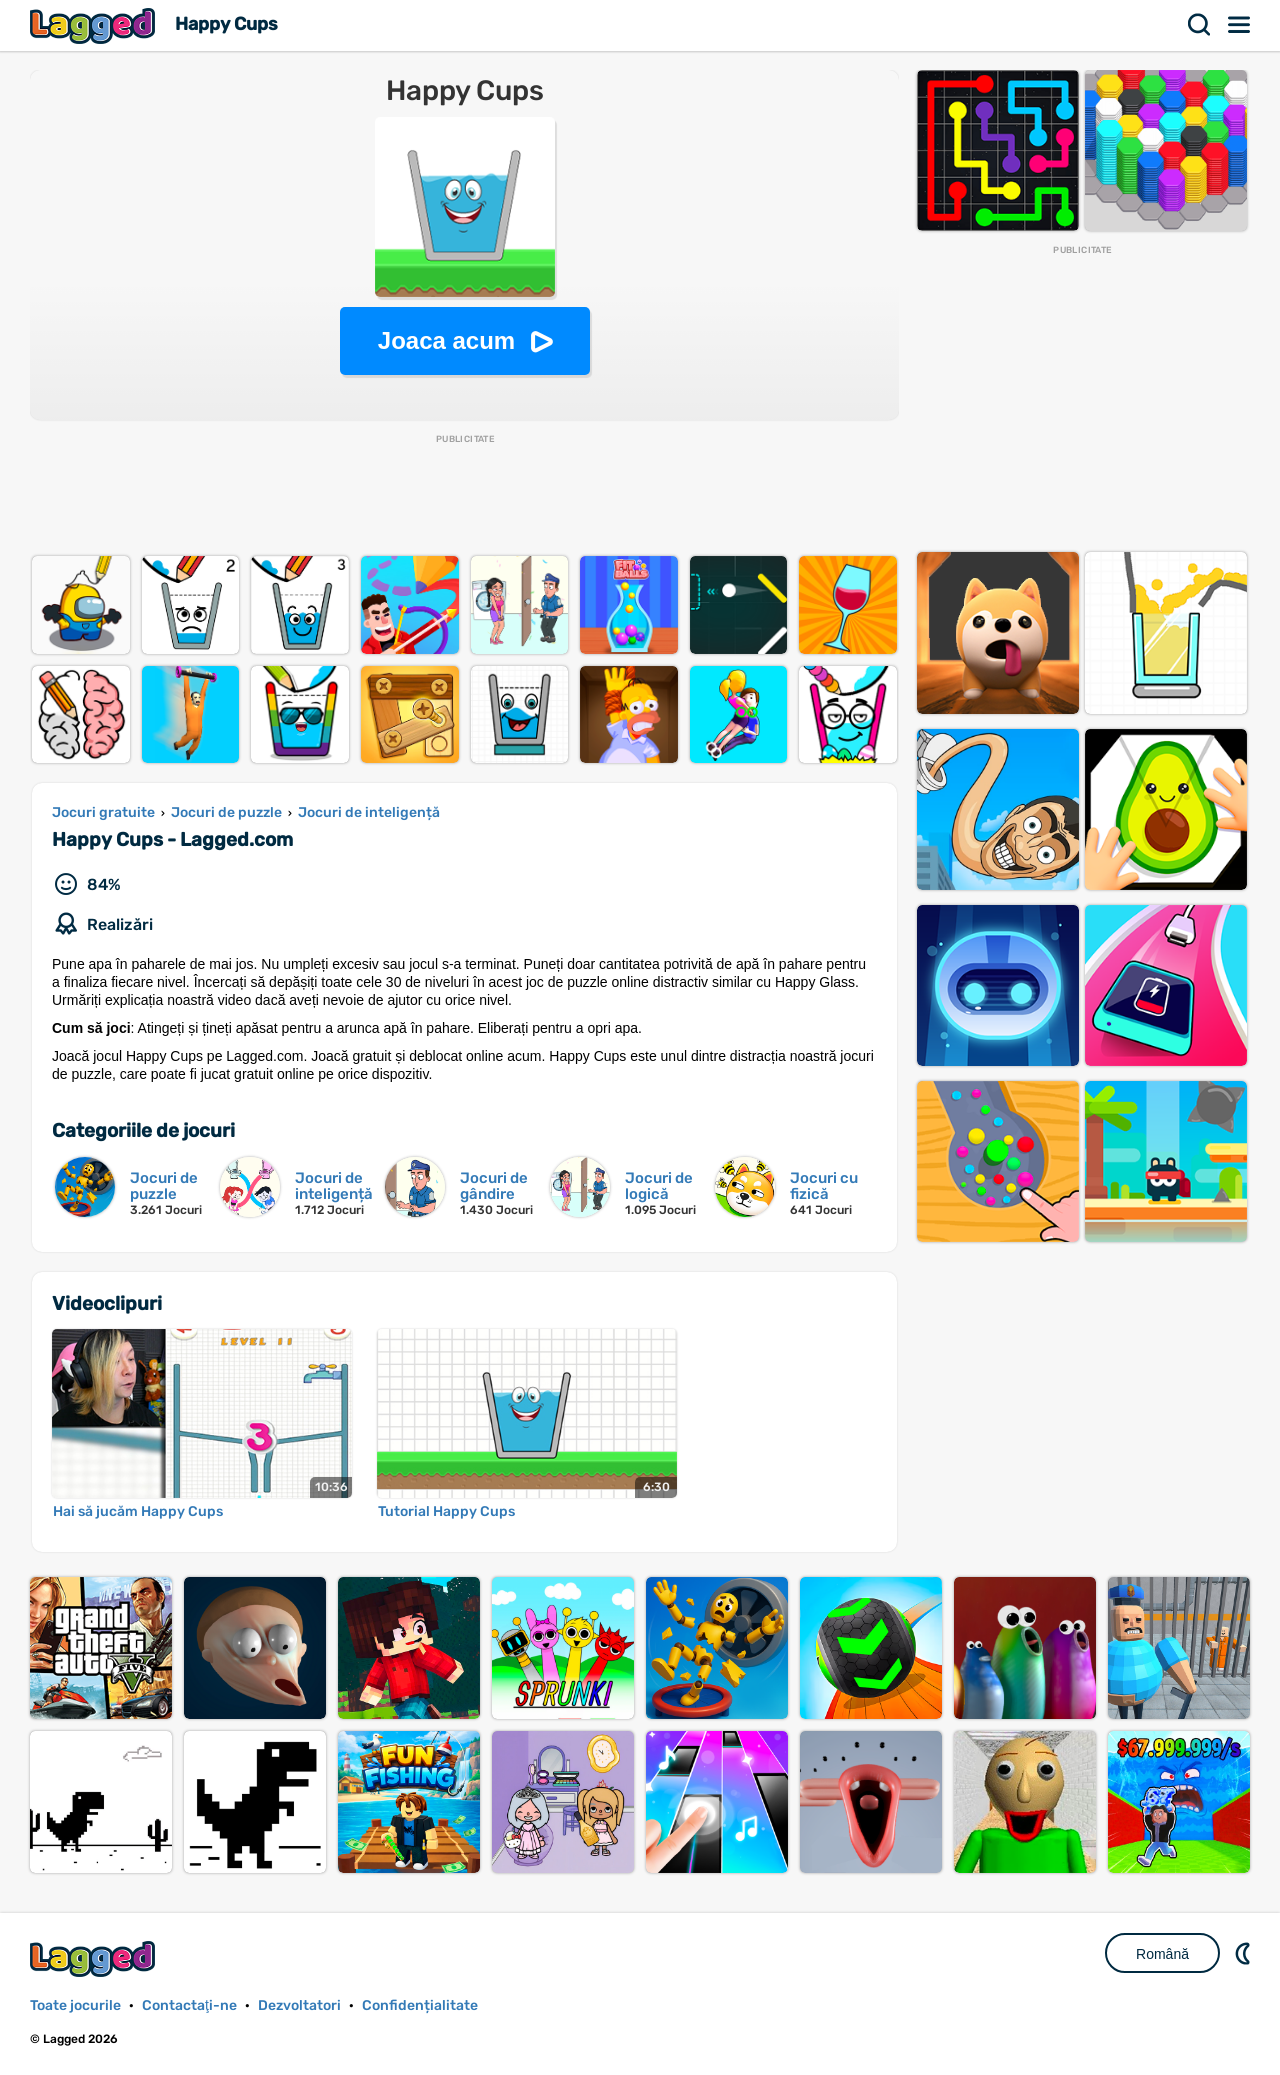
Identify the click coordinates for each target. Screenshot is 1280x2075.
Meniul (1240, 25)
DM (1245, 1953)
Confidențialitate (420, 2005)
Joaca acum (446, 340)
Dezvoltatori (299, 2005)
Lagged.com (95, 1958)
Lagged (95, 25)
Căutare (1200, 25)
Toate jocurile (75, 2005)
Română (1162, 1954)
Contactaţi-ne (189, 2005)
